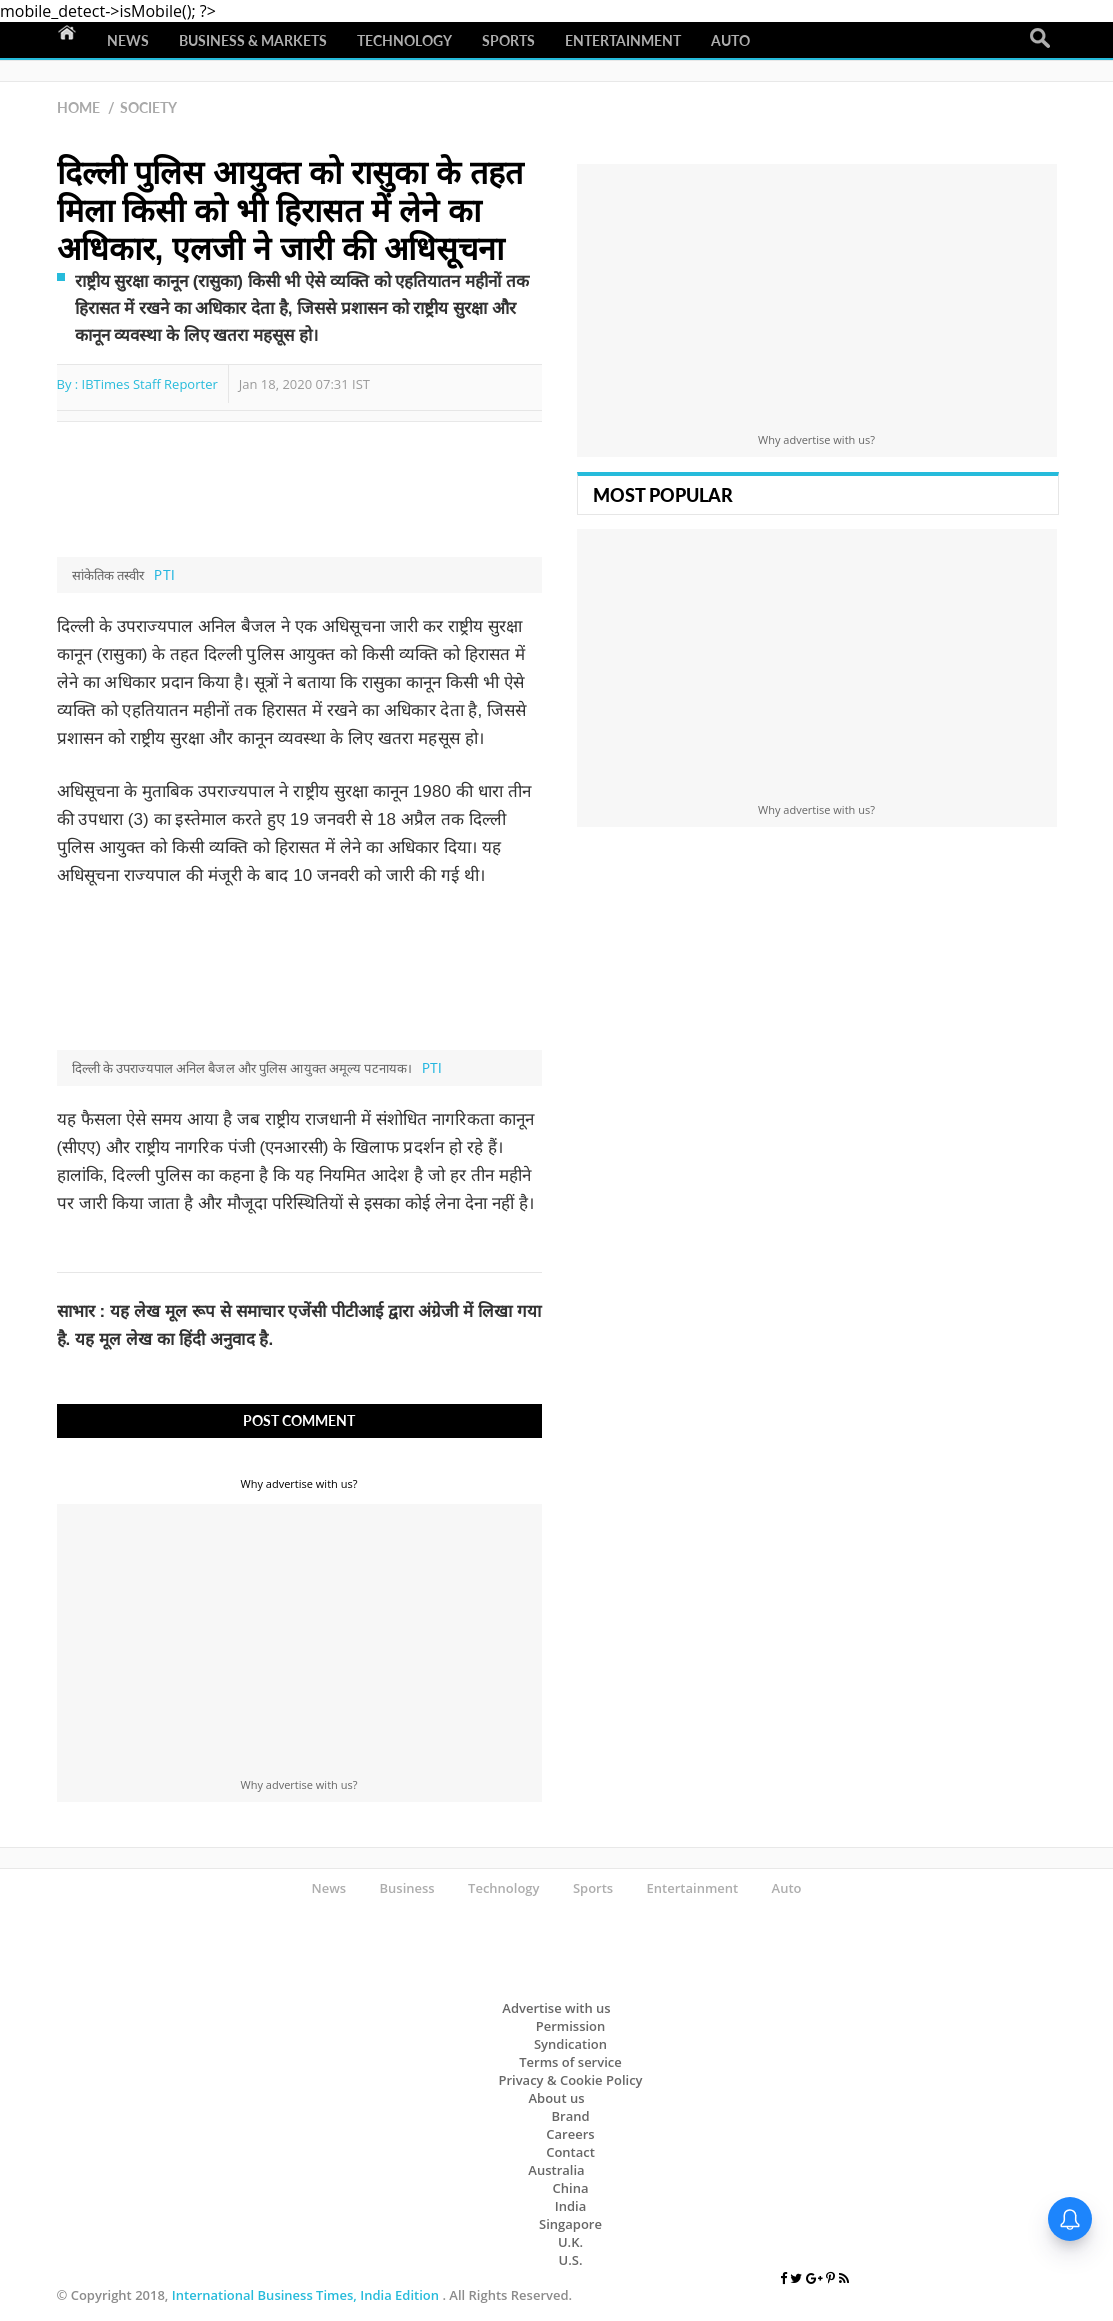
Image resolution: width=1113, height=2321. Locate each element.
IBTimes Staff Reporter (150, 384)
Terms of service (570, 2062)
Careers (570, 2134)
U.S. (571, 2260)
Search (1040, 39)
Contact (570, 2152)
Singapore (570, 2224)
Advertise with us (556, 2008)
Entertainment (623, 40)
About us (557, 2098)
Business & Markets (253, 40)
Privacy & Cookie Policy (570, 2080)
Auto (730, 40)
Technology (404, 40)
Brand (570, 2116)
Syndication (570, 2044)
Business (406, 1888)
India (570, 2206)
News (128, 40)
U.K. (570, 2242)
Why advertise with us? (299, 1483)
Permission (571, 2026)
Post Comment (299, 1420)
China (571, 2188)
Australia (556, 2170)
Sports (508, 40)
